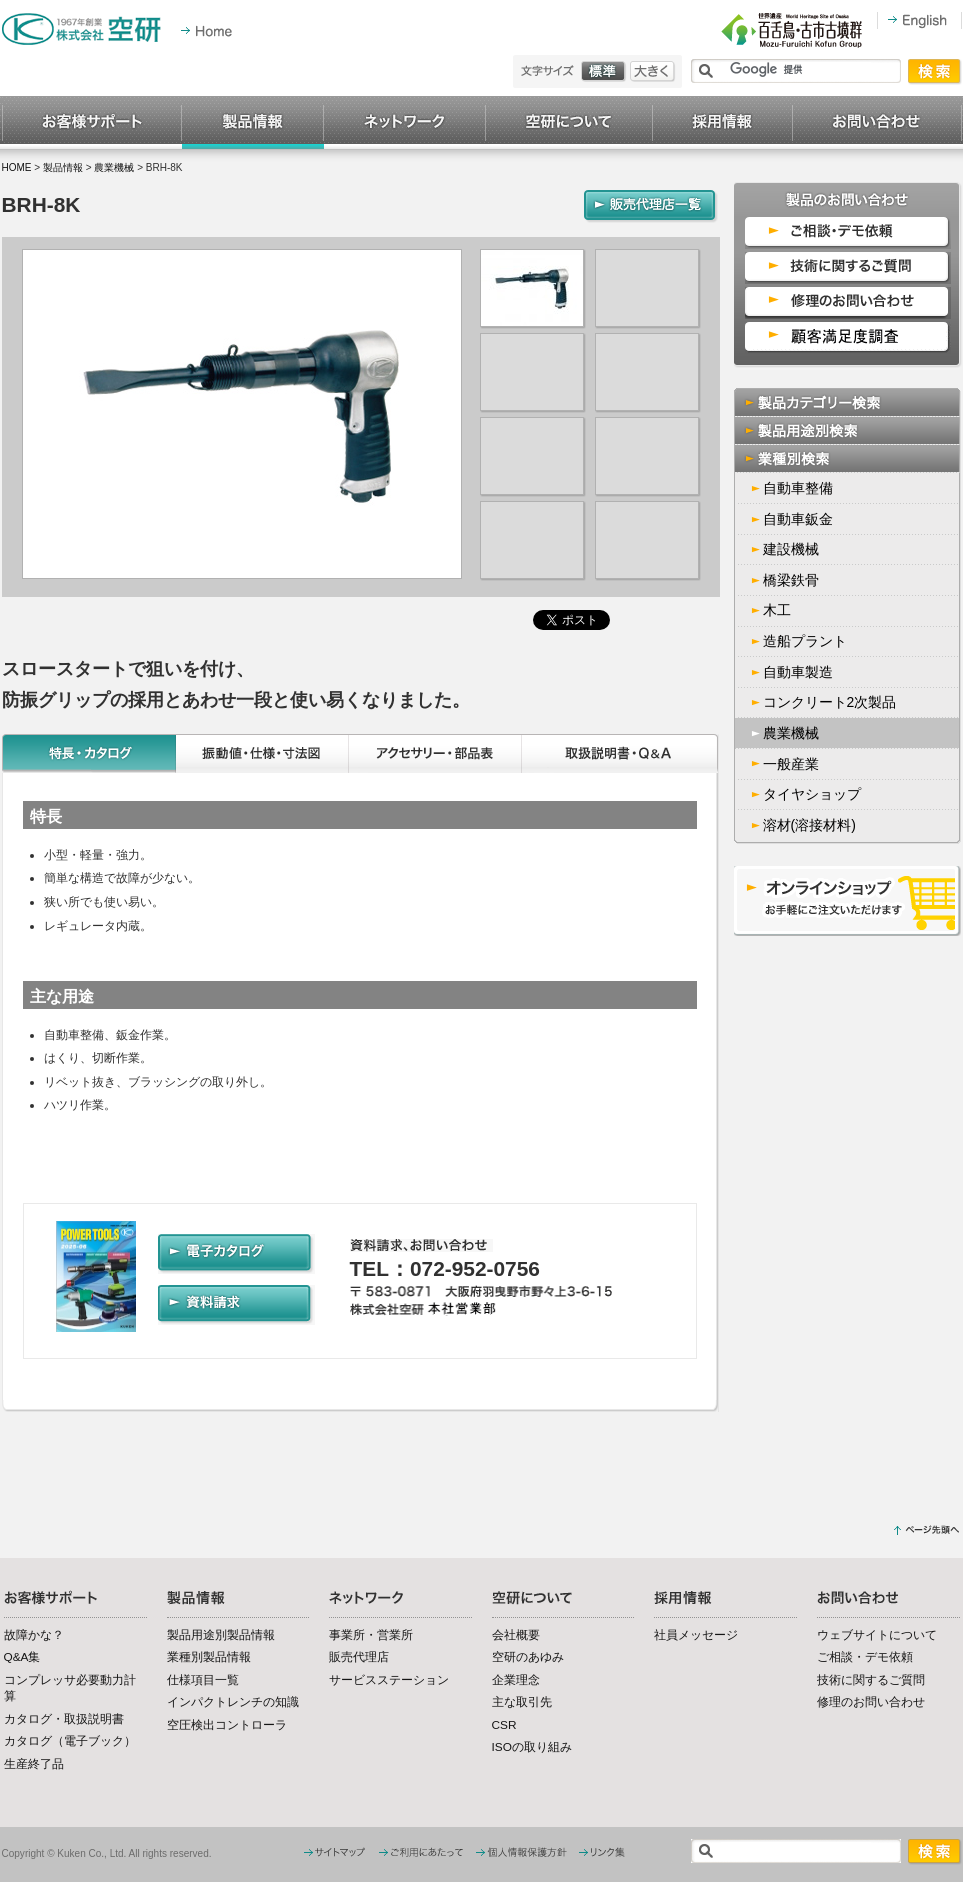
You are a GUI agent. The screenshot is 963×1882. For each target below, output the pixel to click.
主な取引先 (522, 1702)
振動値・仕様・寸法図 (262, 753)
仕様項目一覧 (203, 1680)
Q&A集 (22, 1657)
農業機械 (114, 167)
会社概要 (516, 1635)
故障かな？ (34, 1635)
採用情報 (723, 123)
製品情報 (253, 123)
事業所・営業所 (371, 1635)
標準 (605, 71)
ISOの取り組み (532, 1747)
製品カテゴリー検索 (848, 402)
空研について (569, 123)
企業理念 (516, 1680)
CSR (504, 1725)
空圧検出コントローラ (227, 1725)
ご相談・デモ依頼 (865, 1657)
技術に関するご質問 (871, 1680)
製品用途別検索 (848, 430)
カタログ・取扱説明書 (64, 1719)
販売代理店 (359, 1657)
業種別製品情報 (209, 1657)
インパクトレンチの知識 (233, 1702)
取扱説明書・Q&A (621, 753)
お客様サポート (92, 123)
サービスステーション (389, 1680)
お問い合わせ (877, 123)
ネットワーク (405, 123)
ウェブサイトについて (877, 1635)
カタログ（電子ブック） (70, 1741)
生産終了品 (34, 1764)
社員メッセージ (696, 1635)
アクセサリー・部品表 (435, 753)
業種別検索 (848, 458)
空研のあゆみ (528, 1657)
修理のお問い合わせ (871, 1702)
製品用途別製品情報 (221, 1635)
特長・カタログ (89, 753)
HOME (17, 167)
